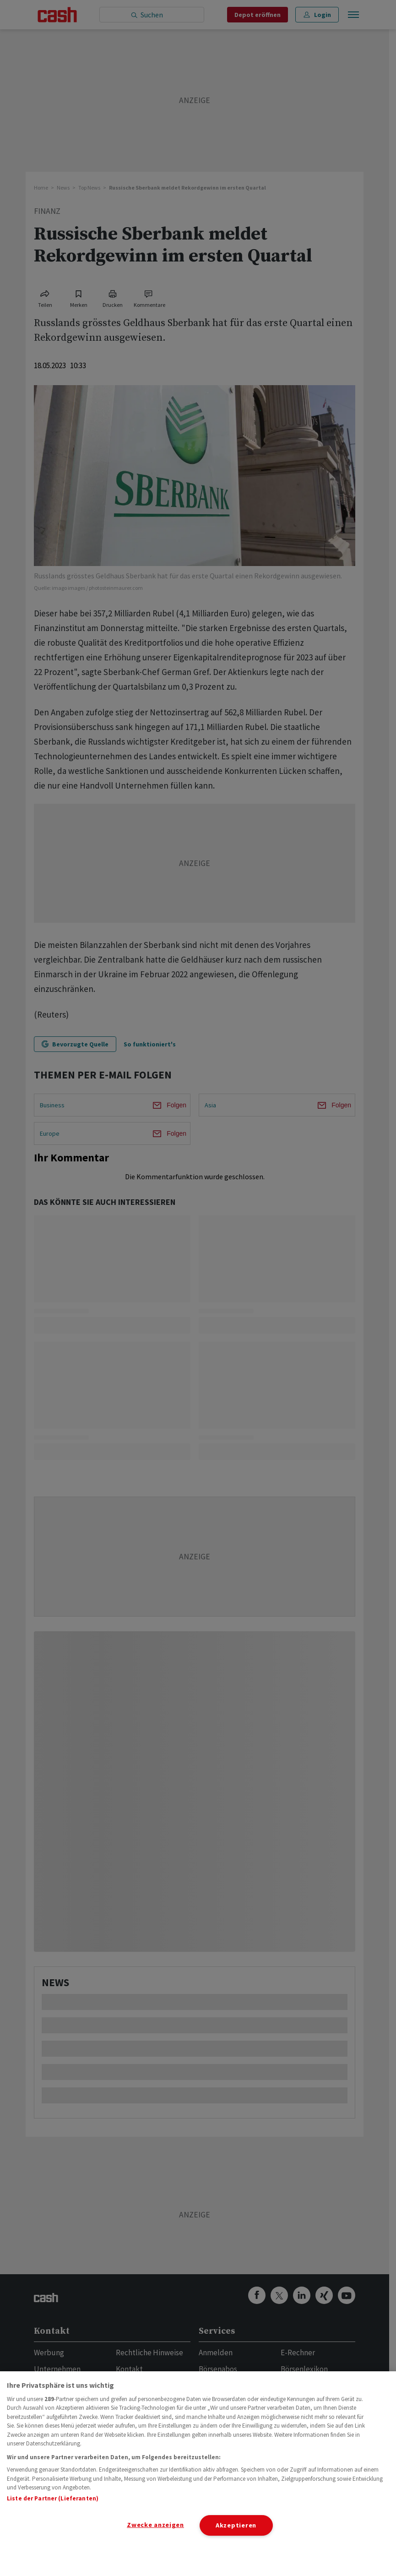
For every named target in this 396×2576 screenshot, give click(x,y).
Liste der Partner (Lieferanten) (52, 2498)
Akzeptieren (236, 2525)
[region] (198, 2473)
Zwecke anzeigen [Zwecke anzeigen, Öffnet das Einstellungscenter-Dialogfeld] (155, 2525)
